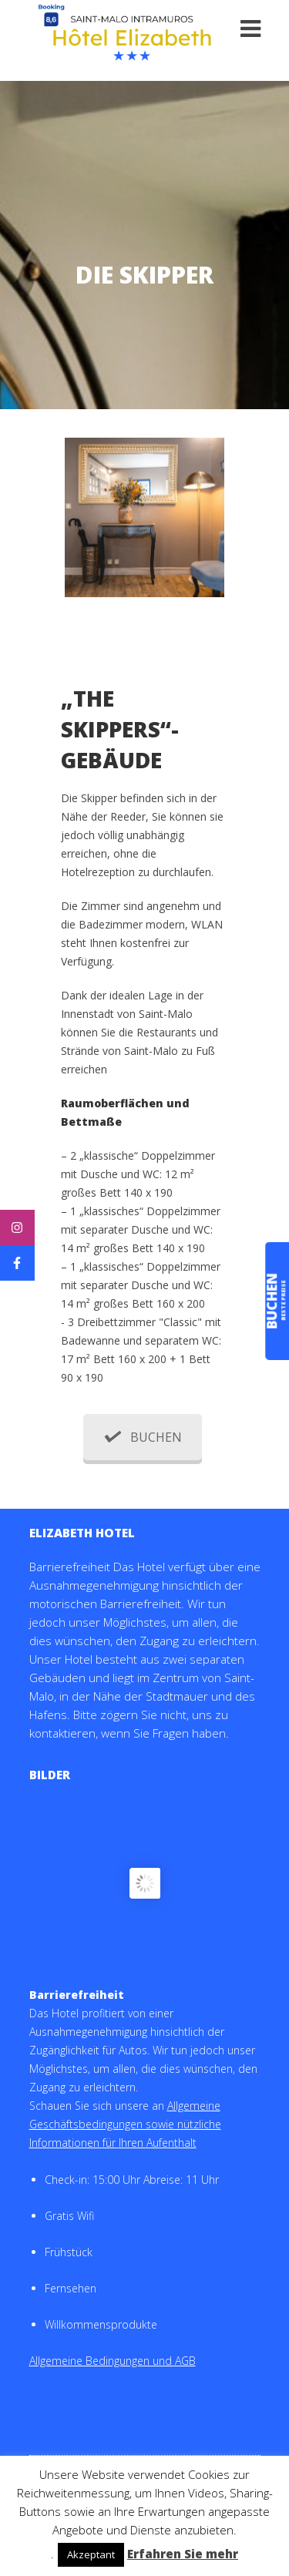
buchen (274, 1301)
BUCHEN (142, 1437)
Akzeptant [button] (91, 2554)
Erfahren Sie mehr (182, 2553)
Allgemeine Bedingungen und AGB (112, 2360)
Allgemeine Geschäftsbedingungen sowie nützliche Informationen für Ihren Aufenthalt (125, 2124)
